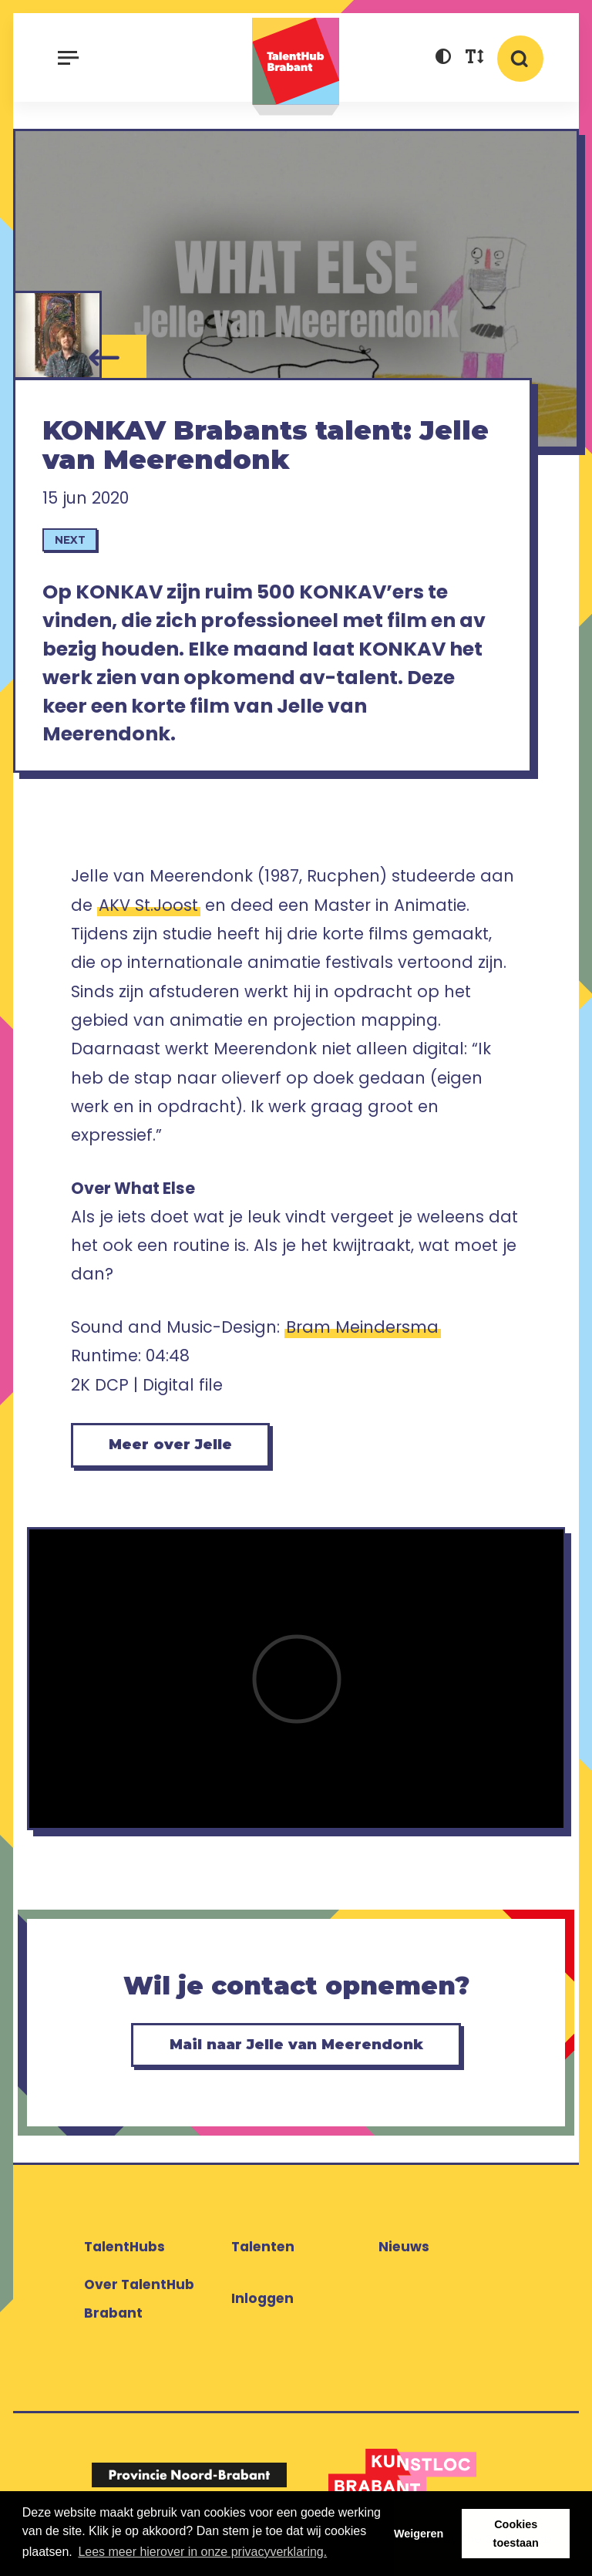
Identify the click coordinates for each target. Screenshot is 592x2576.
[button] (443, 60)
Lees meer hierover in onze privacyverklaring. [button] (202, 2551)
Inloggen (262, 2298)
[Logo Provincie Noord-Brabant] (189, 2475)
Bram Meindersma (362, 1327)
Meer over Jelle (170, 1444)
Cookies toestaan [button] (516, 2533)
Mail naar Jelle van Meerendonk (296, 2044)
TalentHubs (124, 2246)
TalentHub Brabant (295, 67)
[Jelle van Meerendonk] (57, 335)
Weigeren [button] (419, 2533)
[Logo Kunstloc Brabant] (402, 2475)
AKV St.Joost (148, 905)
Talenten (262, 2246)
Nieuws (403, 2246)
